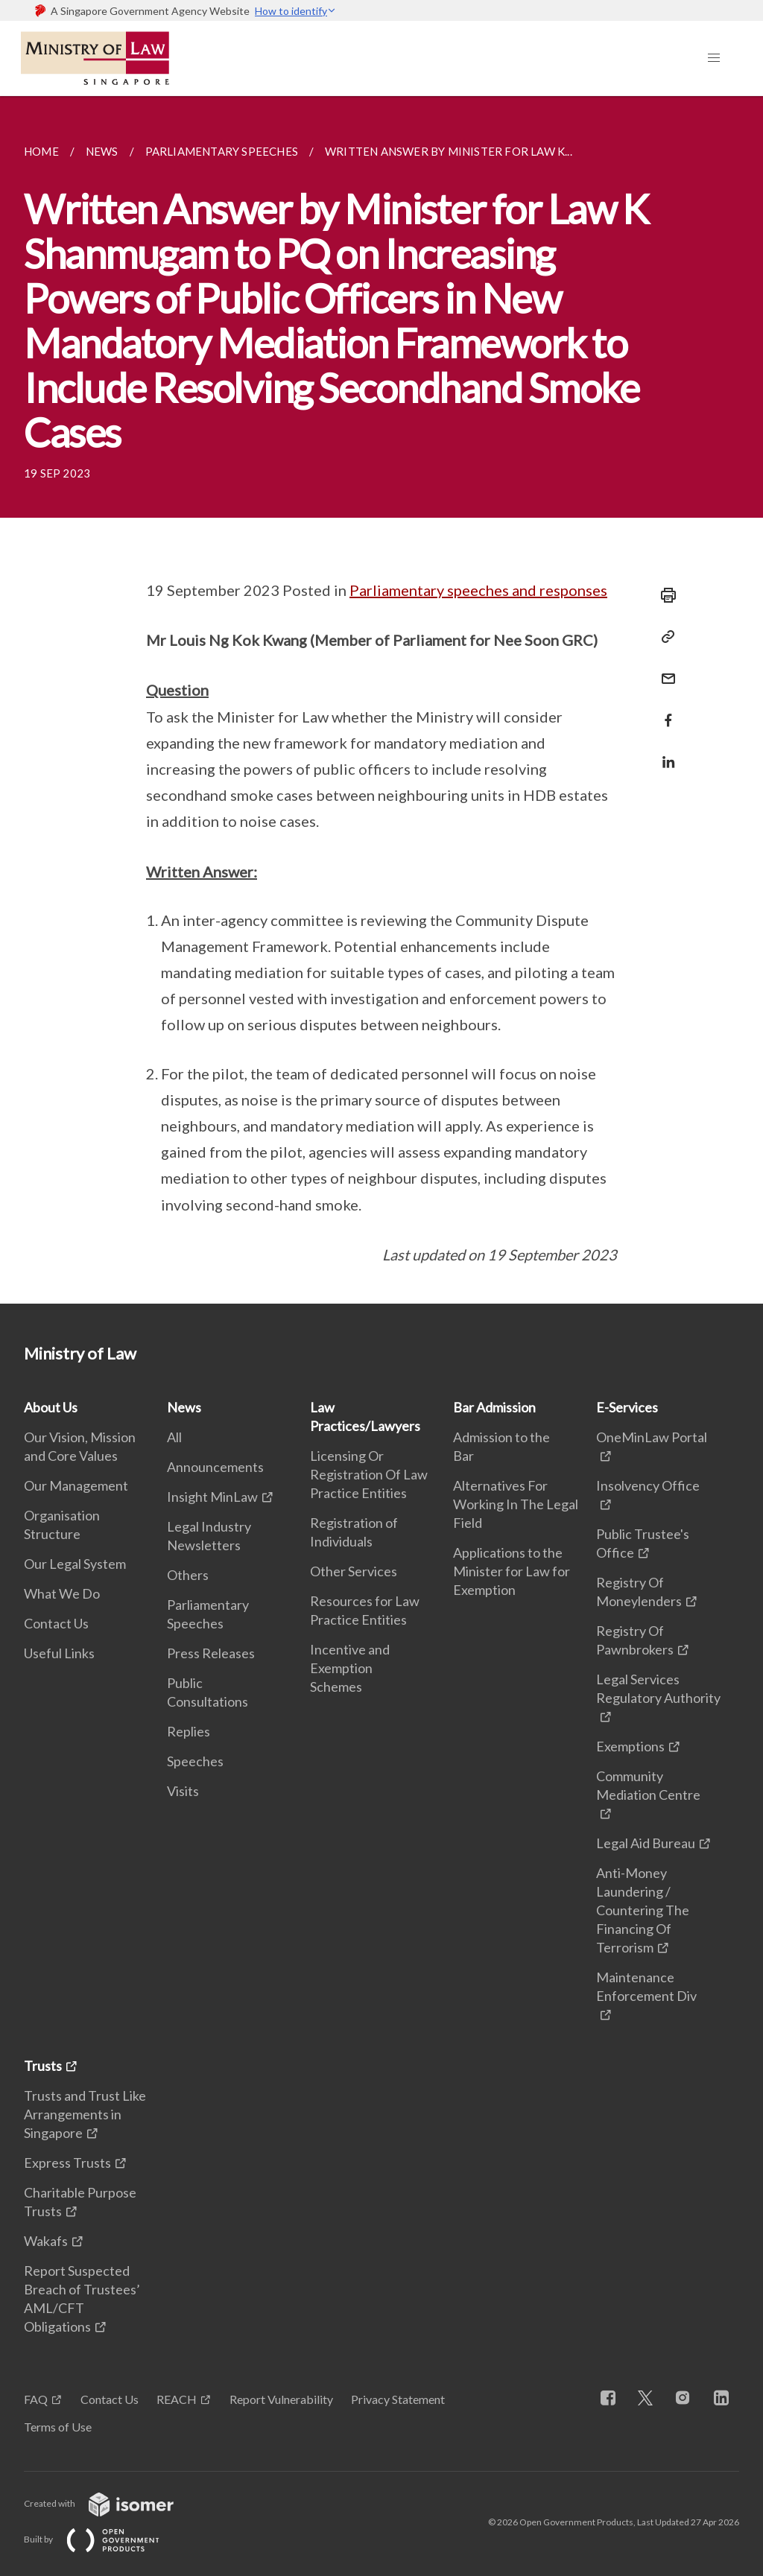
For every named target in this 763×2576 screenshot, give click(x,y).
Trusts (43, 2066)
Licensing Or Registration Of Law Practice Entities (369, 1474)
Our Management (76, 1485)
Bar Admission (494, 1407)
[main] (381, 700)
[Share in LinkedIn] (664, 753)
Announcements (215, 1467)
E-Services (627, 1407)
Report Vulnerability (281, 2399)
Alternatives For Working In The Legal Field (515, 1504)
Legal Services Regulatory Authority (658, 1688)
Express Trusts (67, 2162)
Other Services (353, 1571)
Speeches (195, 1761)
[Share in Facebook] (664, 711)
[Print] (664, 595)
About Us (50, 1407)
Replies (188, 1731)
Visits (183, 1791)
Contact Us (56, 1623)
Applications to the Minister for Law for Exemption (511, 1571)
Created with (110, 2503)
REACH (176, 2399)
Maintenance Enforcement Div (646, 1986)
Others (188, 1575)
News (184, 1407)
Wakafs (46, 2241)
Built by (103, 2539)
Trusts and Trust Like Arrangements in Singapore (85, 2114)
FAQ (36, 2399)
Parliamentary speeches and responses (478, 590)
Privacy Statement (398, 2399)
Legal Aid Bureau (645, 1843)
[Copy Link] (664, 637)
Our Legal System (75, 1563)
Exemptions (630, 1746)
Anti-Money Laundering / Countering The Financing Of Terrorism (642, 1910)
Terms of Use (58, 2427)
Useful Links (59, 1653)
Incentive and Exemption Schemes (350, 1668)
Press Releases (211, 1653)
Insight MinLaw (212, 1496)
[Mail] (664, 669)
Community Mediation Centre (648, 1785)
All (174, 1437)
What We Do (62, 1593)
